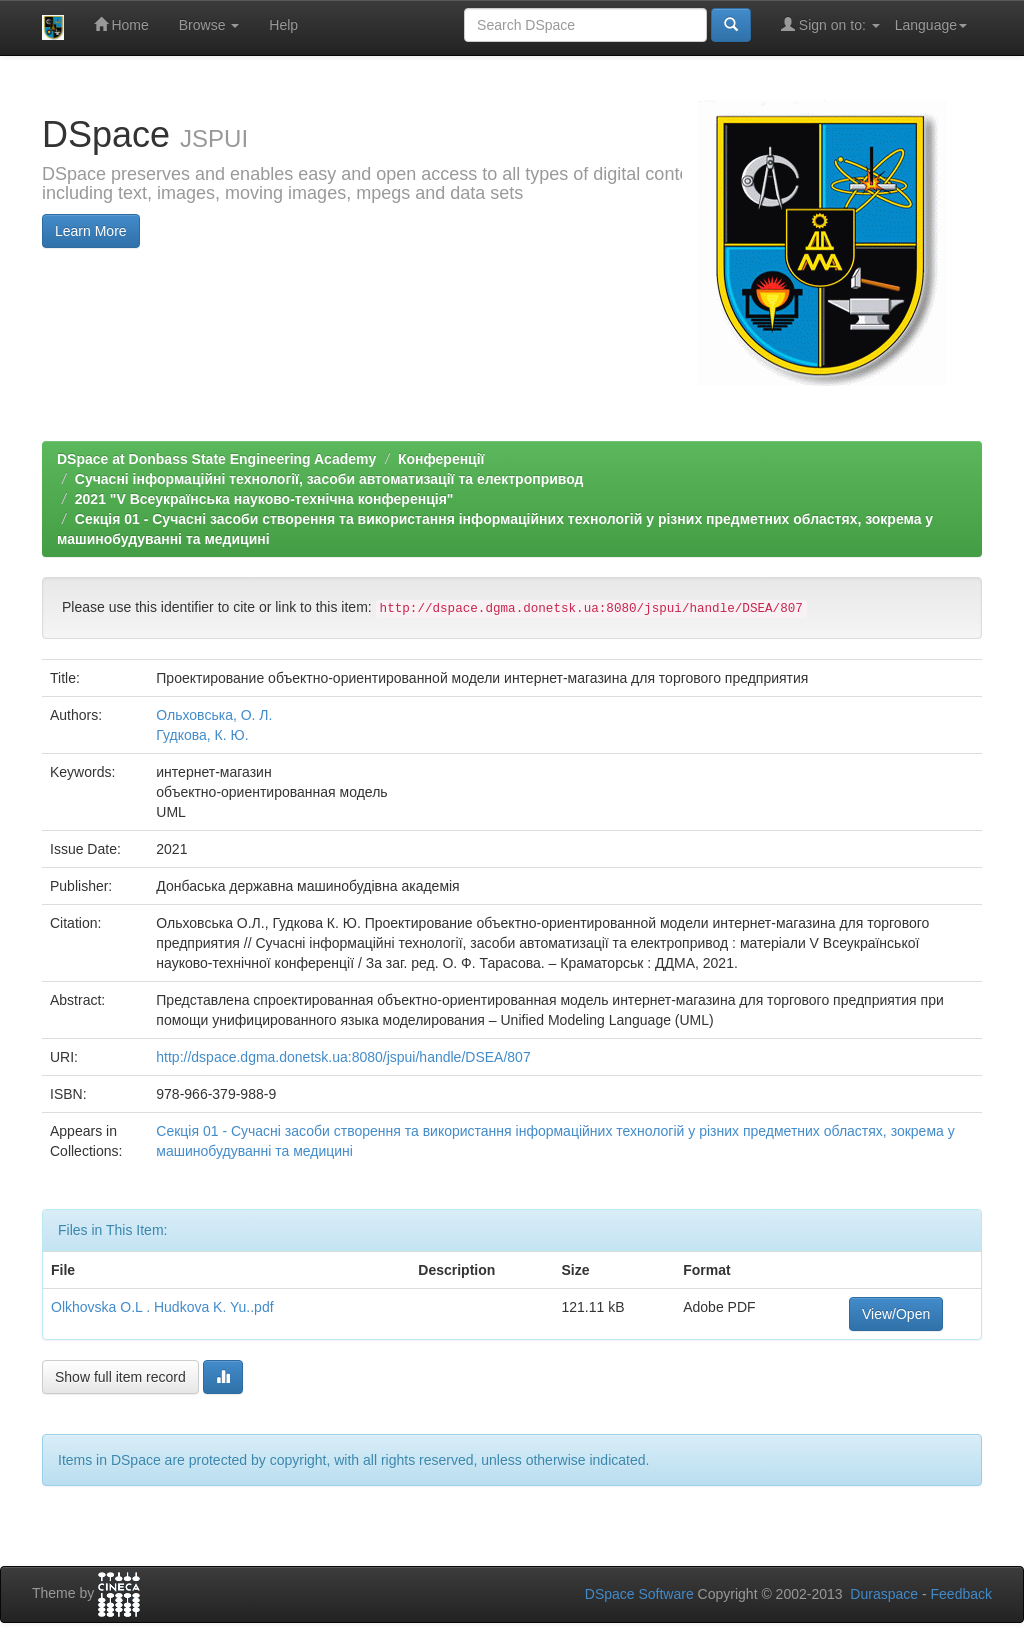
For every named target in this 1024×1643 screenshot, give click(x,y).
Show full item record (120, 1377)
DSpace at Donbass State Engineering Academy (216, 459)
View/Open (896, 1314)
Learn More (91, 231)
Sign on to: (830, 24)
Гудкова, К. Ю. (202, 735)
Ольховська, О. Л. (214, 715)
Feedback (961, 1594)
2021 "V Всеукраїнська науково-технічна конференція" (264, 499)
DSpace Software (639, 1594)
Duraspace (884, 1594)
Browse (209, 25)
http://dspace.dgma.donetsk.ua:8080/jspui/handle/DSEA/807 (343, 1057)
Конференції (441, 459)
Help (283, 25)
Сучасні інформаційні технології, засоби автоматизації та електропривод (329, 479)
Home (121, 24)
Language (931, 25)
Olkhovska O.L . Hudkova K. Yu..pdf (162, 1307)
